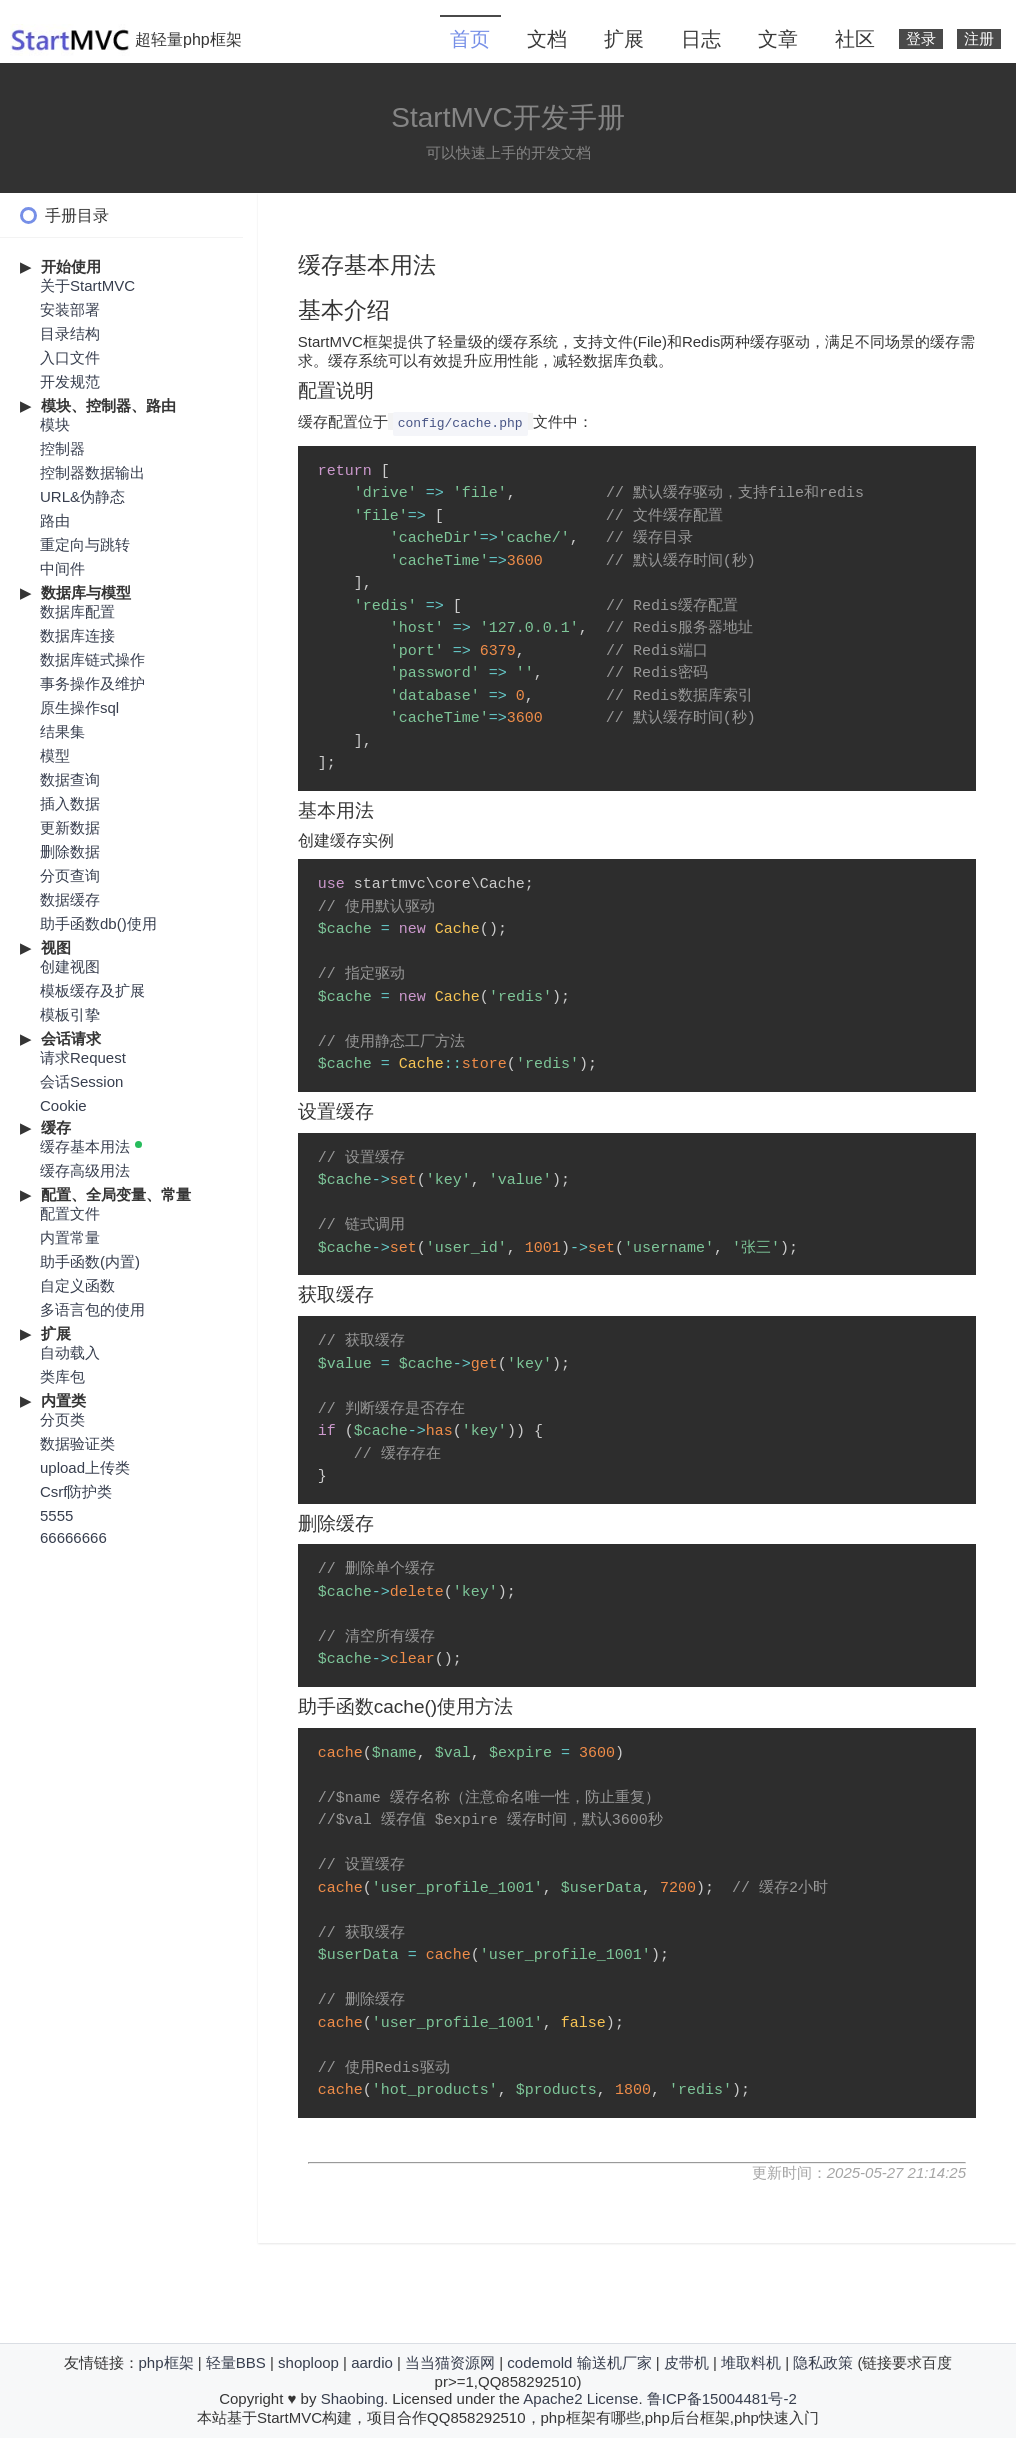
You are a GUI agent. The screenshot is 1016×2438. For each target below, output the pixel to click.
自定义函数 (77, 1285)
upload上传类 (85, 1467)
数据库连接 (77, 635)
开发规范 (70, 381)
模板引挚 (70, 1014)
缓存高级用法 (85, 1170)
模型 (55, 755)
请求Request (83, 1057)
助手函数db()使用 (98, 923)
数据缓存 (70, 899)
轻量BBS (236, 2362)
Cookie (63, 1105)
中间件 (62, 568)
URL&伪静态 (82, 496)
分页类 (62, 1419)
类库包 (62, 1376)
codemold (539, 2362)
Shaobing (352, 2398)
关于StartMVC (87, 285)
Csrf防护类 (76, 1491)
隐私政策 (823, 2362)
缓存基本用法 (85, 1146)
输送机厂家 (614, 2362)
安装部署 (70, 309)
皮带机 (686, 2362)
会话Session (81, 1081)
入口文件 (70, 357)
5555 (56, 1515)
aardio (372, 2362)
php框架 (166, 2362)
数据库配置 (77, 611)
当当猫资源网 (450, 2362)
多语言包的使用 (92, 1309)
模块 (55, 424)
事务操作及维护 (92, 683)
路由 (55, 520)
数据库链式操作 (92, 659)
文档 (547, 39)
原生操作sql (79, 707)
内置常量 (70, 1237)
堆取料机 (751, 2362)
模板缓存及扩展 (92, 990)
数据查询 (70, 779)
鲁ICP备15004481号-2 (722, 2398)
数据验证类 (77, 1443)
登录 (921, 39)
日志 (701, 39)
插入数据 (70, 803)
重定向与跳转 (85, 544)
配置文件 (70, 1213)
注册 (979, 39)
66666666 (73, 1537)
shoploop (308, 2362)
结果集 (62, 731)
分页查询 (70, 875)
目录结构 (70, 333)
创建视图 (70, 966)
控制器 (62, 448)
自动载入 (70, 1352)
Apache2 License (580, 2398)
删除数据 (70, 851)
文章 (778, 39)
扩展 (624, 39)
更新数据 (70, 827)
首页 (470, 39)
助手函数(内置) (90, 1261)
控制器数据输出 (92, 472)
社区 (855, 39)
